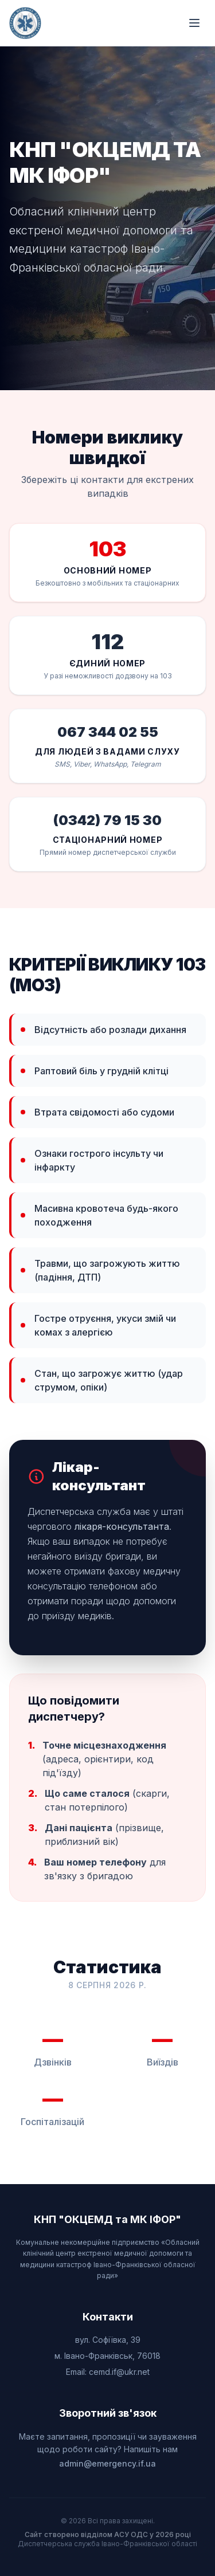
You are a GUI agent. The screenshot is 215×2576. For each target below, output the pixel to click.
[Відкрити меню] (194, 22)
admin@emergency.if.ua (107, 2463)
